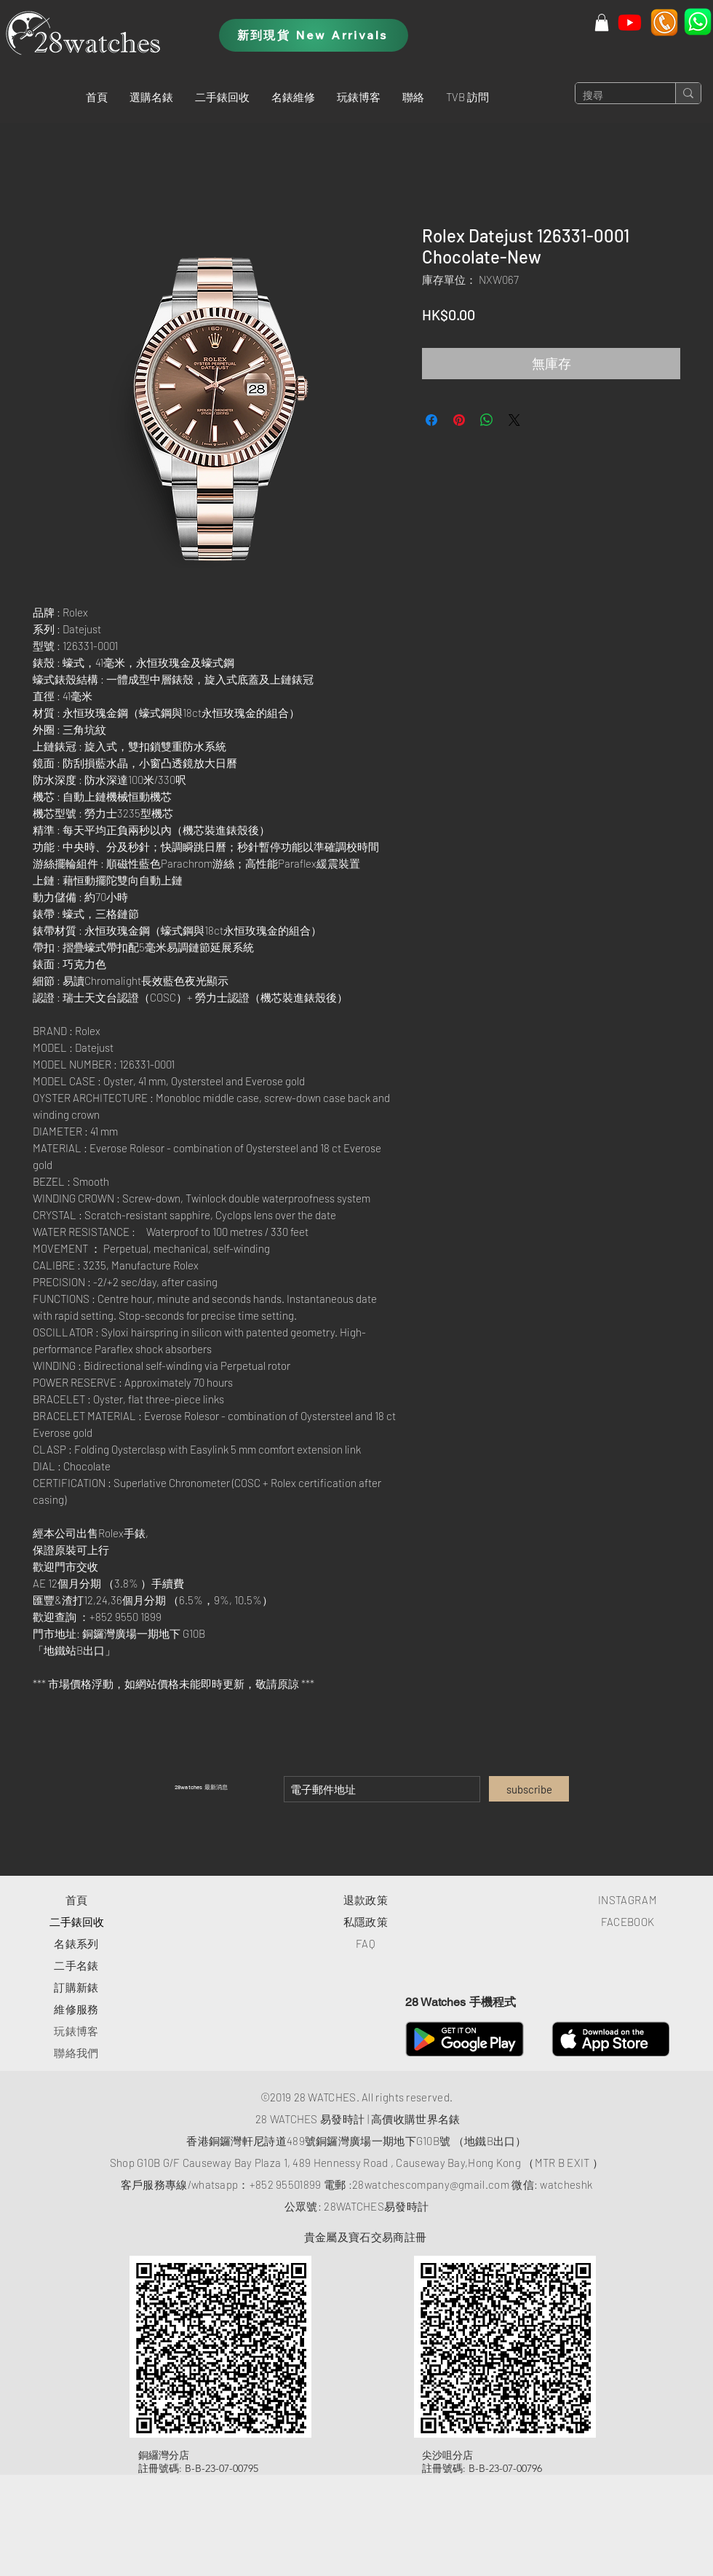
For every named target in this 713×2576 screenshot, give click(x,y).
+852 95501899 (286, 2184)
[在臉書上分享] (431, 420)
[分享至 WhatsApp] (486, 420)
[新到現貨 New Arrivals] (313, 35)
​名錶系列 (76, 1943)
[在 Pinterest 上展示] (459, 420)
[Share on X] (514, 420)
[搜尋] (614, 96)
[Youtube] (629, 22)
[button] (151, 96)
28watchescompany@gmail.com (430, 2184)
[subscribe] (529, 1789)
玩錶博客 (76, 2030)
